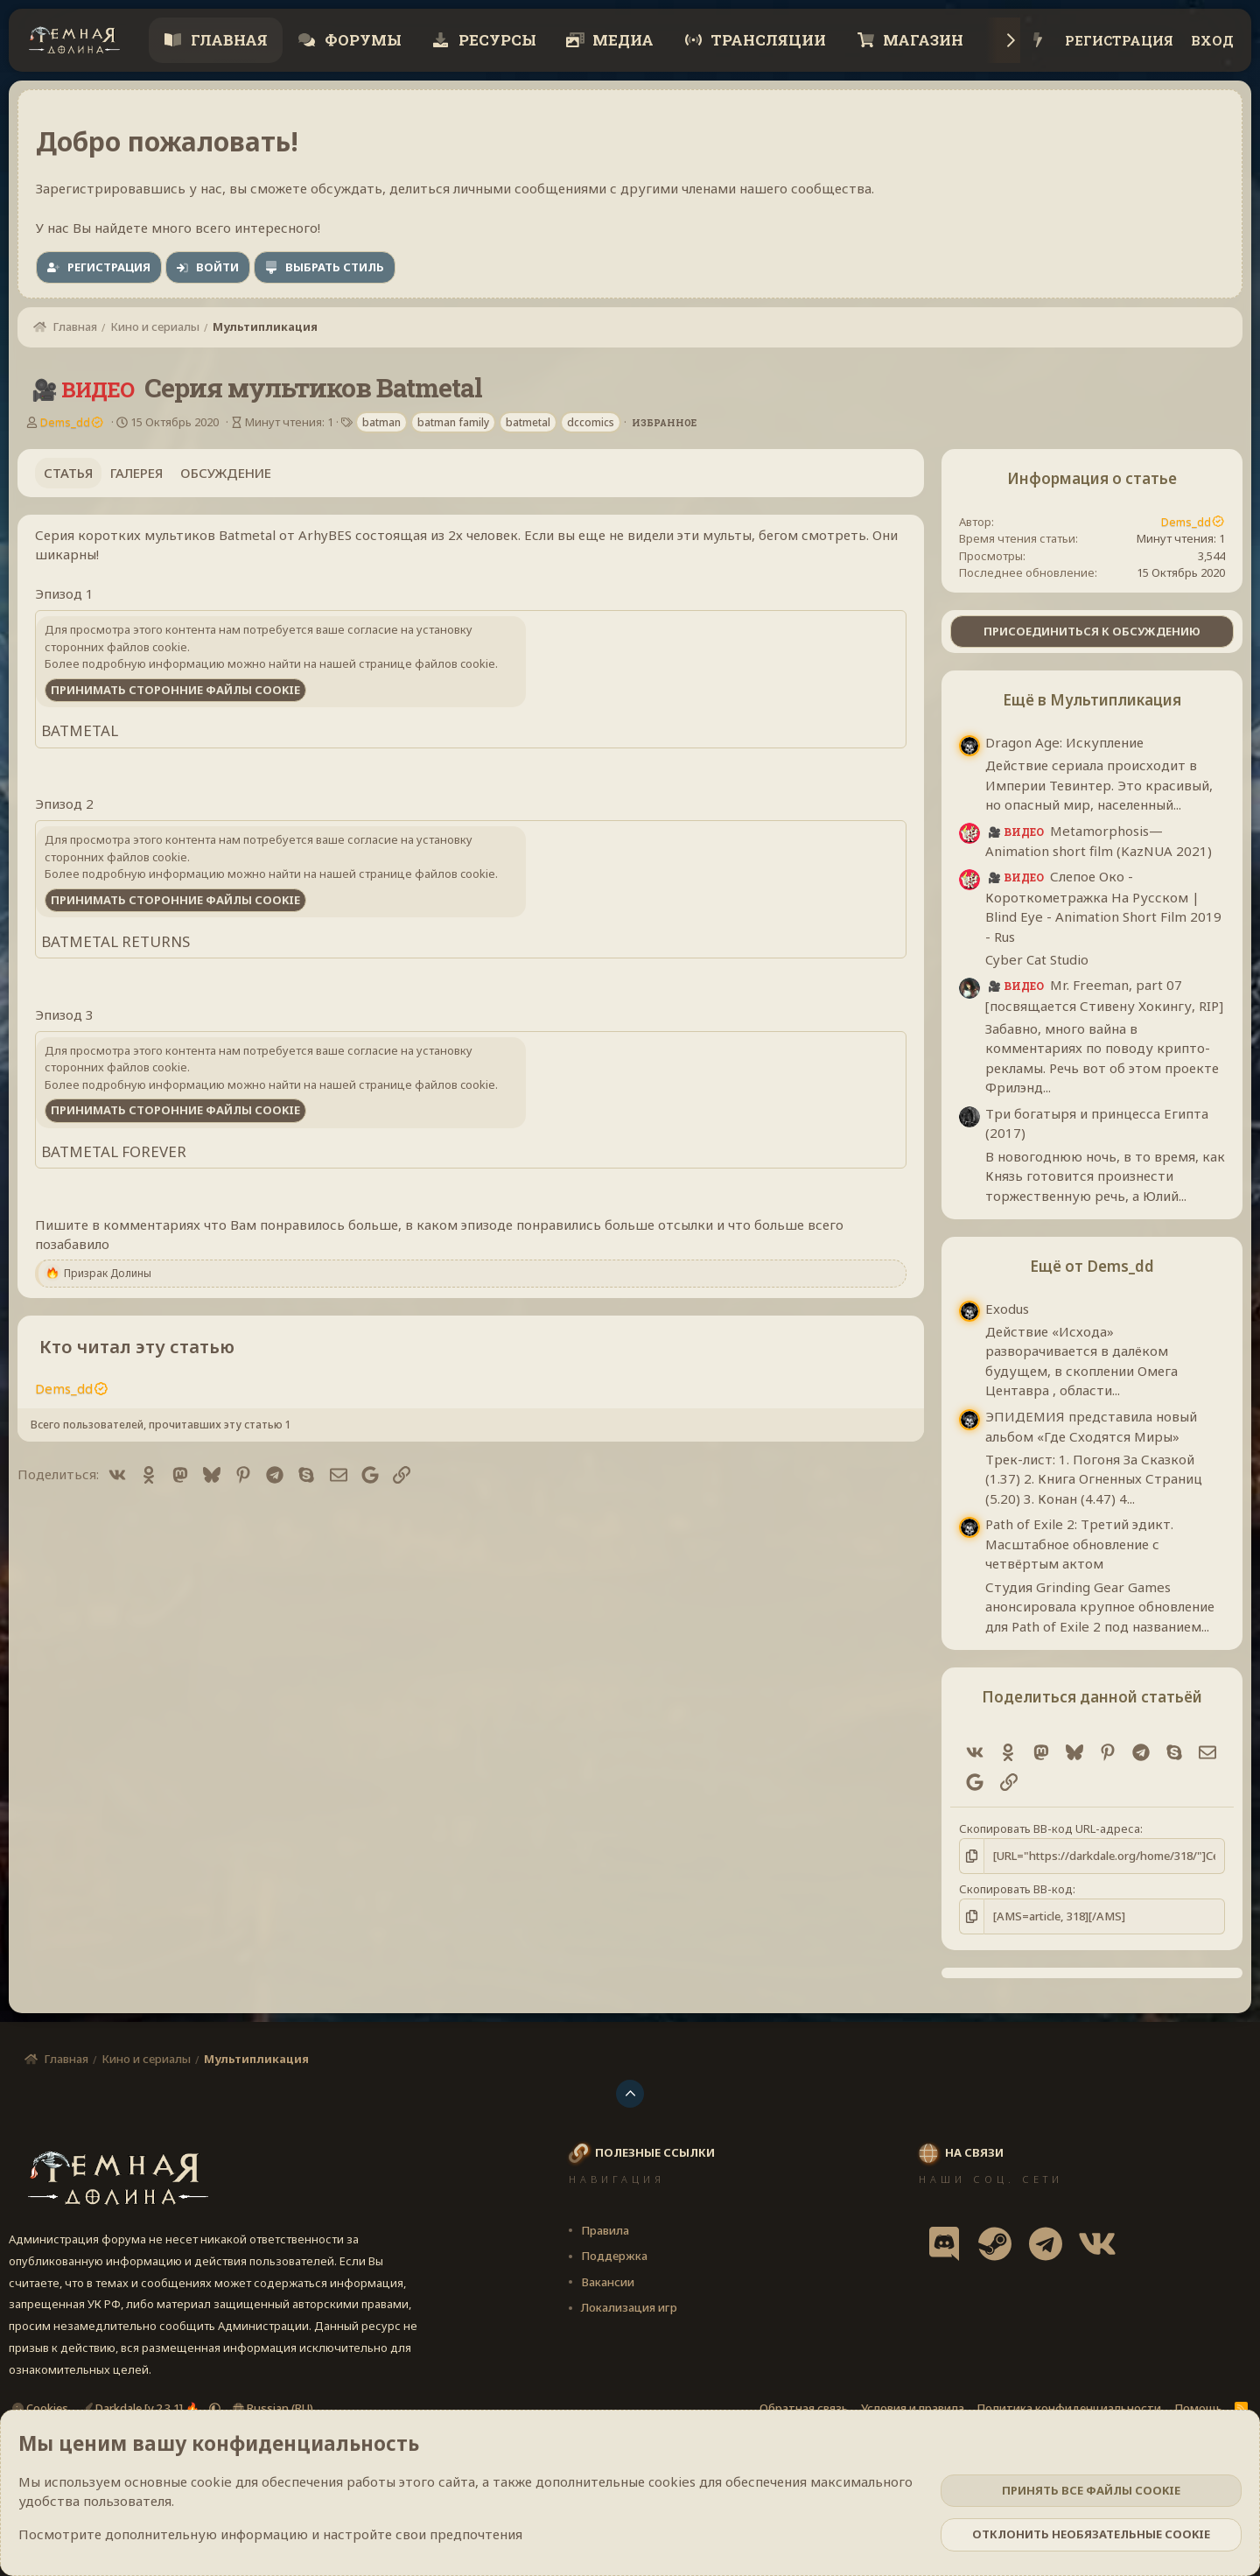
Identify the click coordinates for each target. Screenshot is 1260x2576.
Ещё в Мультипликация (1092, 700)
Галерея (136, 472)
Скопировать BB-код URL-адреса (1049, 1828)
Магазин (921, 40)
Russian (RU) (273, 2408)
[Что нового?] (1038, 41)
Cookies (40, 2408)
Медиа (621, 40)
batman (381, 422)
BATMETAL (79, 730)
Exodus (1007, 1308)
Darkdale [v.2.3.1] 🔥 (141, 2408)
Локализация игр (629, 2307)
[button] (215, 2408)
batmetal (528, 422)
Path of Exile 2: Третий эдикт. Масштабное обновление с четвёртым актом (1079, 1543)
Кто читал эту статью (136, 1346)
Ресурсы (495, 40)
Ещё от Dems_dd (1092, 1266)
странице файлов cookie (427, 663)
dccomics (590, 422)
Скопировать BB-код (1016, 1889)
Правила (605, 2230)
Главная (227, 40)
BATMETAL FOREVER (113, 1151)
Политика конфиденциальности (1068, 2408)
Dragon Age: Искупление (1064, 742)
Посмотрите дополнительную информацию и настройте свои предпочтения (270, 2534)
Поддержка (614, 2256)
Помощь (1198, 2408)
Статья (68, 472)
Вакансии (607, 2282)
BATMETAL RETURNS (115, 941)
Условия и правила (912, 2408)
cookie (211, 2481)
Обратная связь (804, 2408)
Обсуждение (225, 472)
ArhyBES (325, 535)
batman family (453, 422)
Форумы (361, 40)
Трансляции (766, 40)
